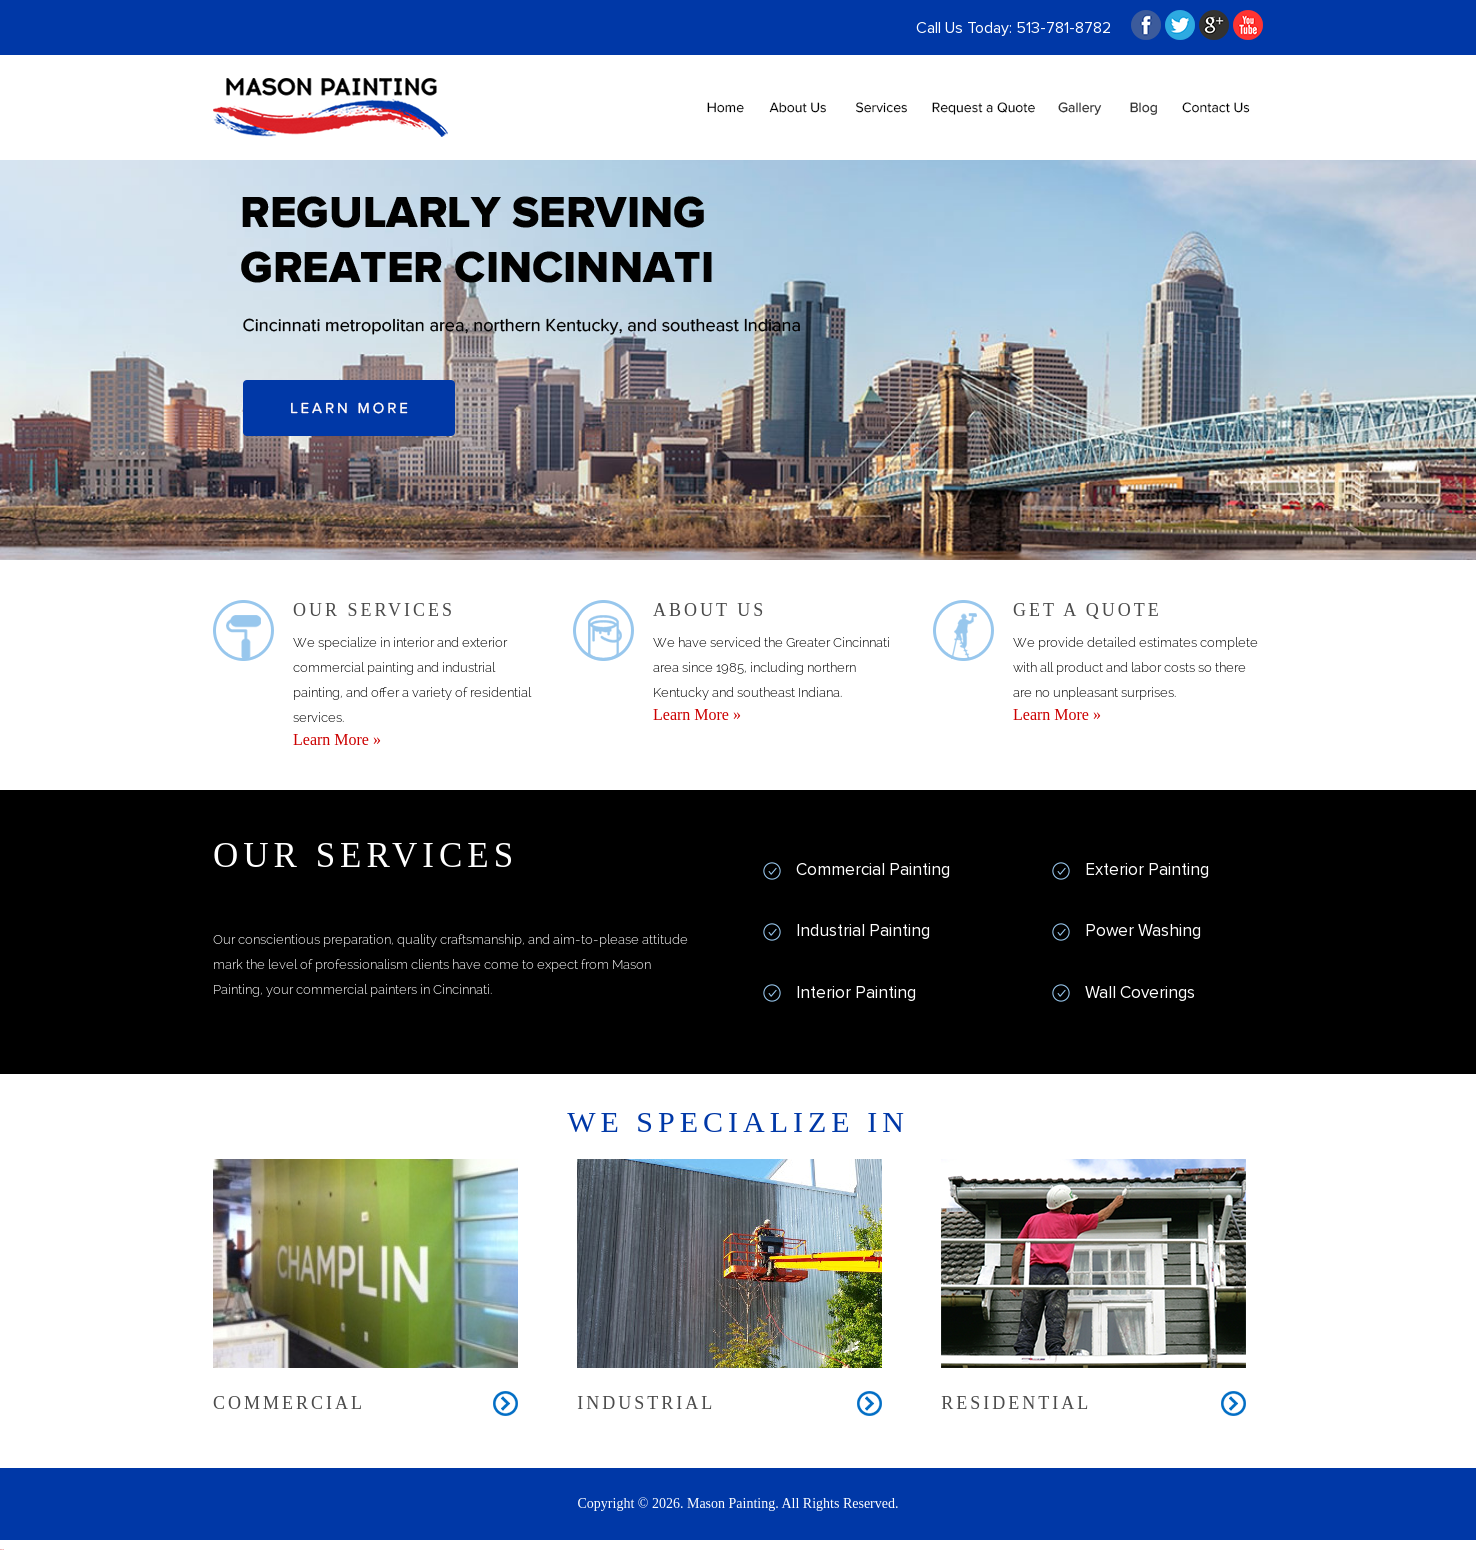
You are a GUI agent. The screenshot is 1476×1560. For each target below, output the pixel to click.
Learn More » (337, 739)
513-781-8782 (1063, 28)
